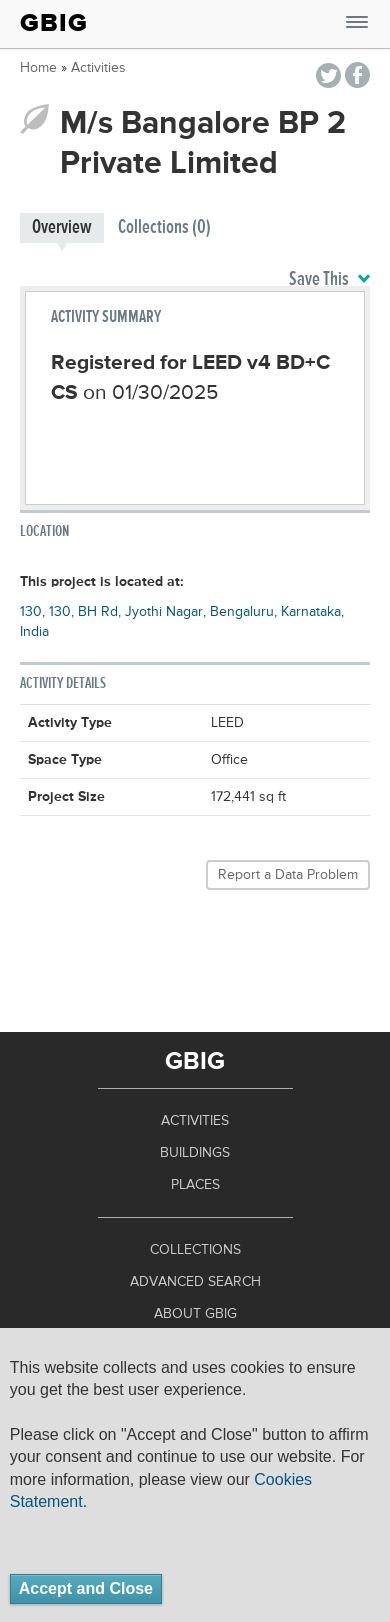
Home (38, 68)
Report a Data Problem (288, 875)
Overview (62, 227)
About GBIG (195, 1314)
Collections (195, 1250)
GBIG (54, 23)
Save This (329, 280)
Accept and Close (86, 1588)
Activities (98, 68)
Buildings (195, 1153)
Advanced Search (195, 1282)
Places (195, 1185)
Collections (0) (164, 227)
